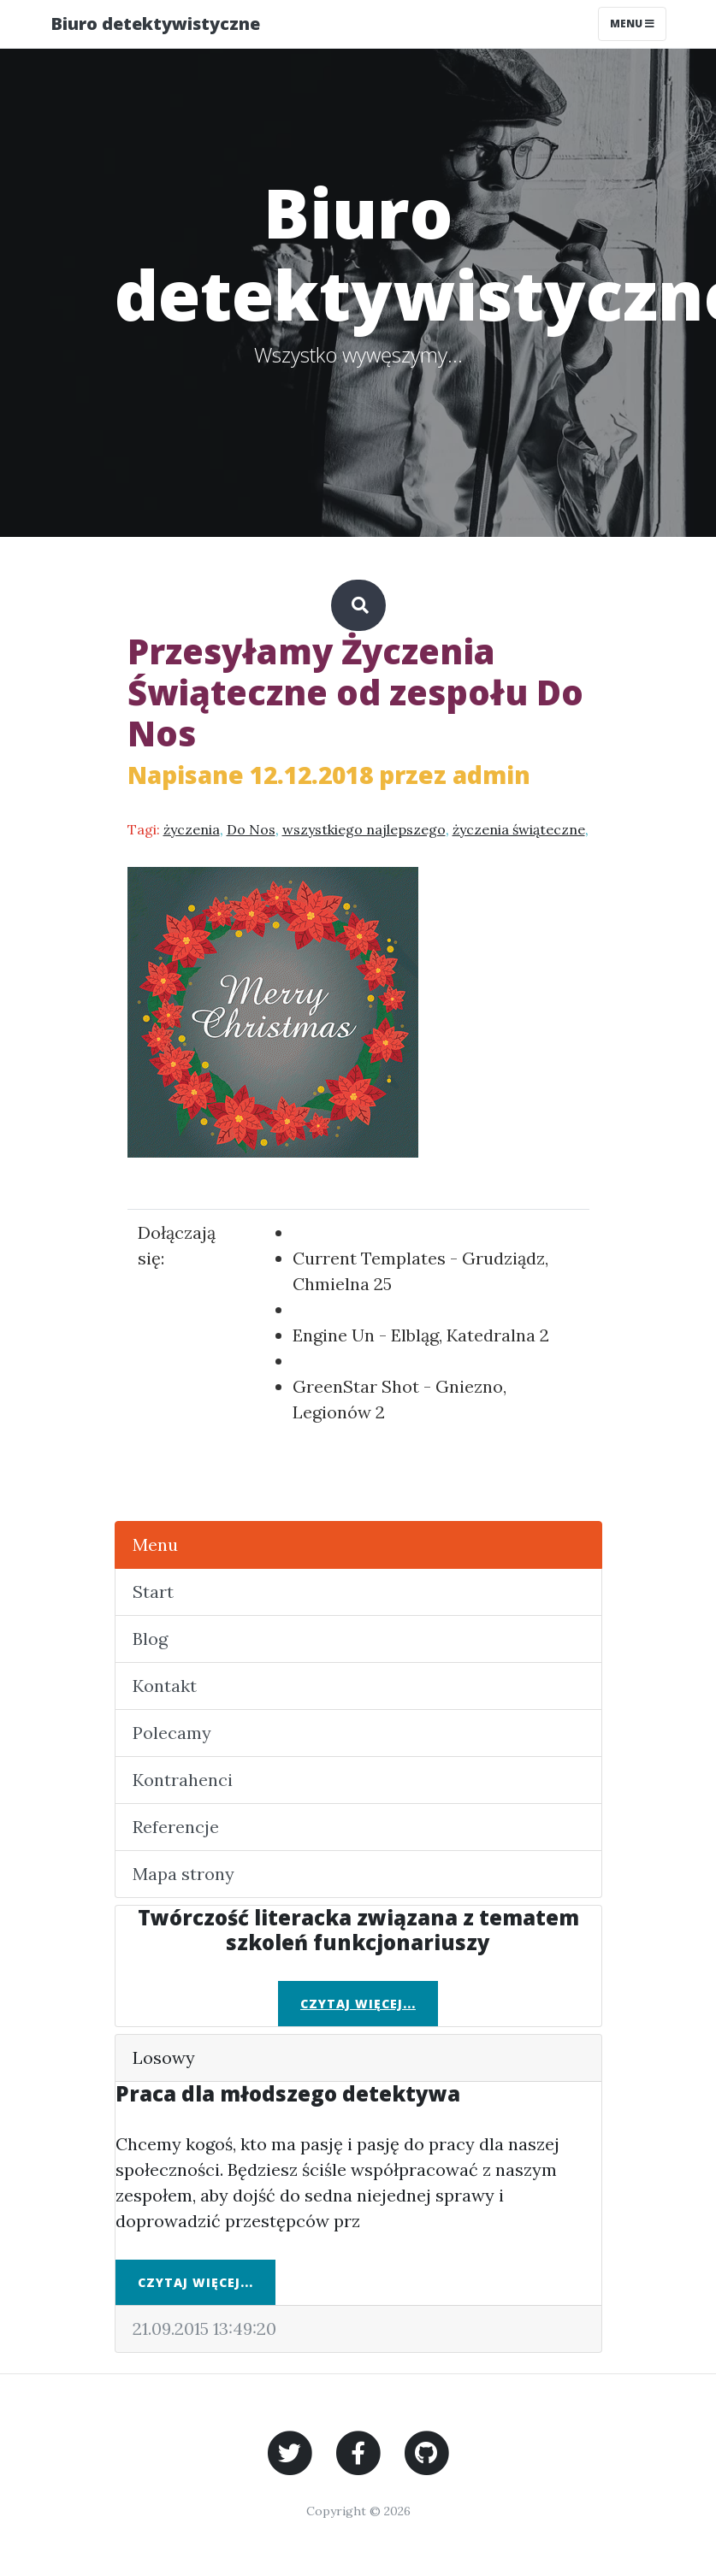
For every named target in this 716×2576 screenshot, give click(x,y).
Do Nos (251, 829)
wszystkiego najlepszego (364, 829)
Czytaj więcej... (358, 2003)
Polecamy (172, 1732)
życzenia (191, 829)
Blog (150, 1638)
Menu (155, 1544)
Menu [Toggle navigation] (632, 23)
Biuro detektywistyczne (155, 23)
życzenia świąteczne (519, 829)
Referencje (176, 1826)
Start (153, 1591)
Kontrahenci (183, 1779)
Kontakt (165, 1685)
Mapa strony (183, 1873)
